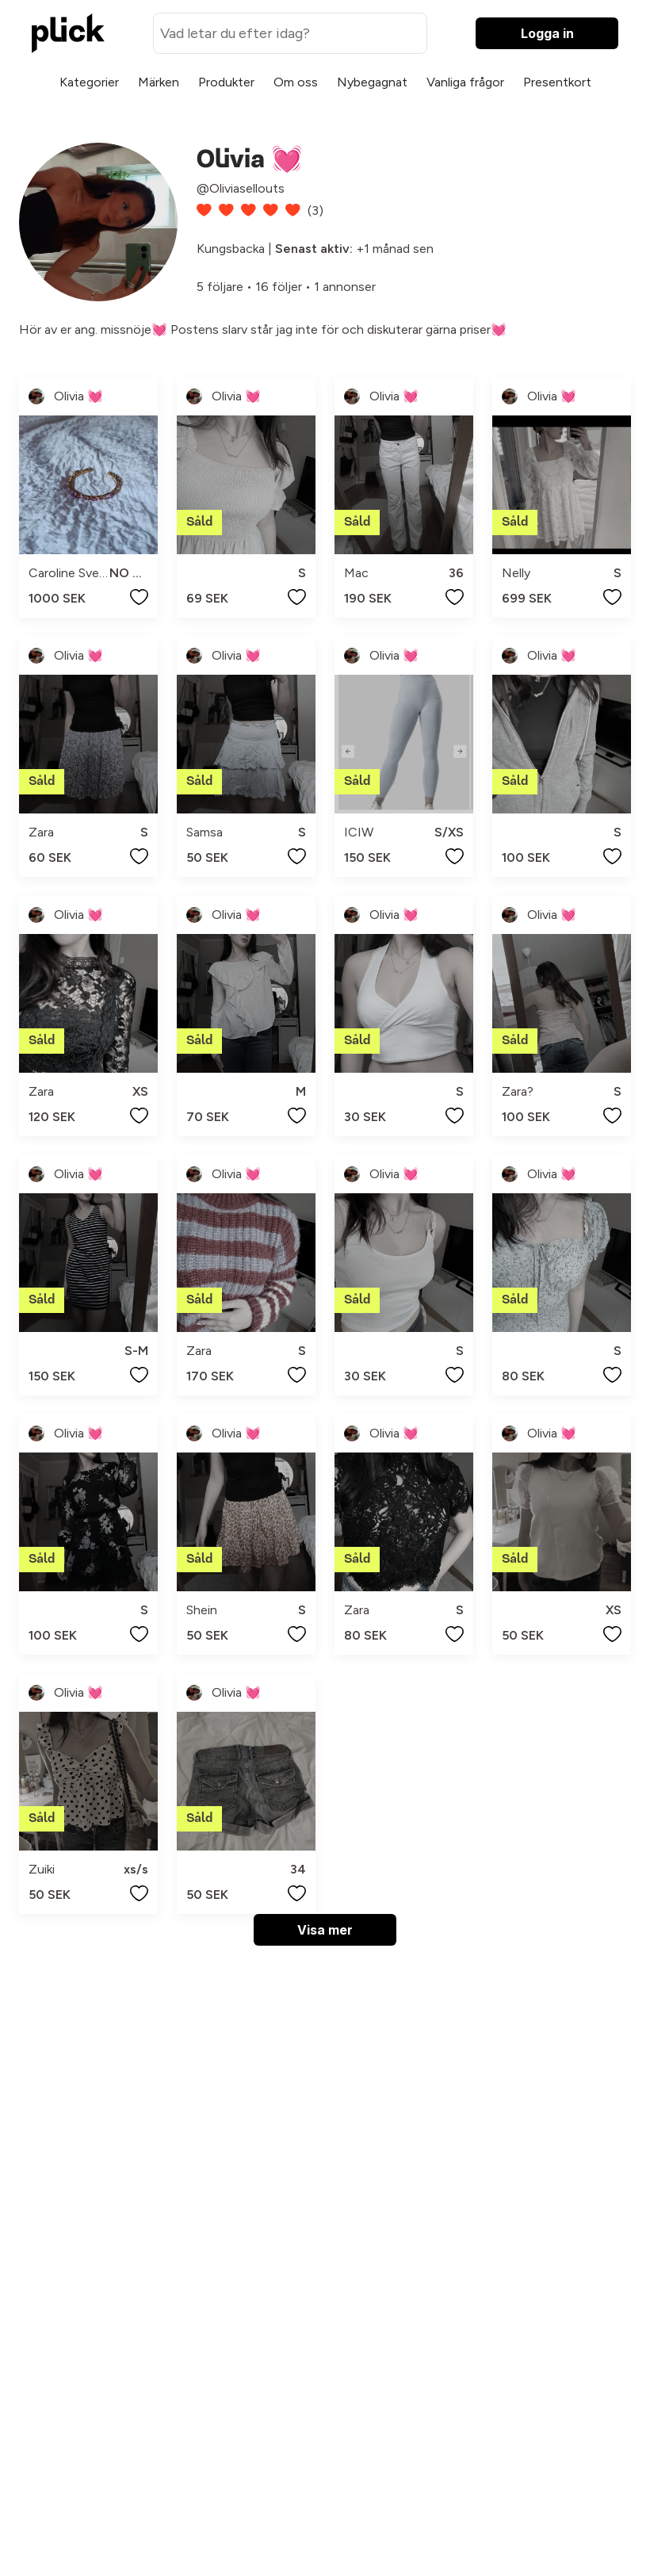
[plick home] (68, 33)
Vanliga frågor (465, 82)
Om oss (295, 82)
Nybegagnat (372, 82)
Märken (158, 82)
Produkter (226, 82)
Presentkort (557, 82)
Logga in (547, 33)
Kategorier (89, 82)
